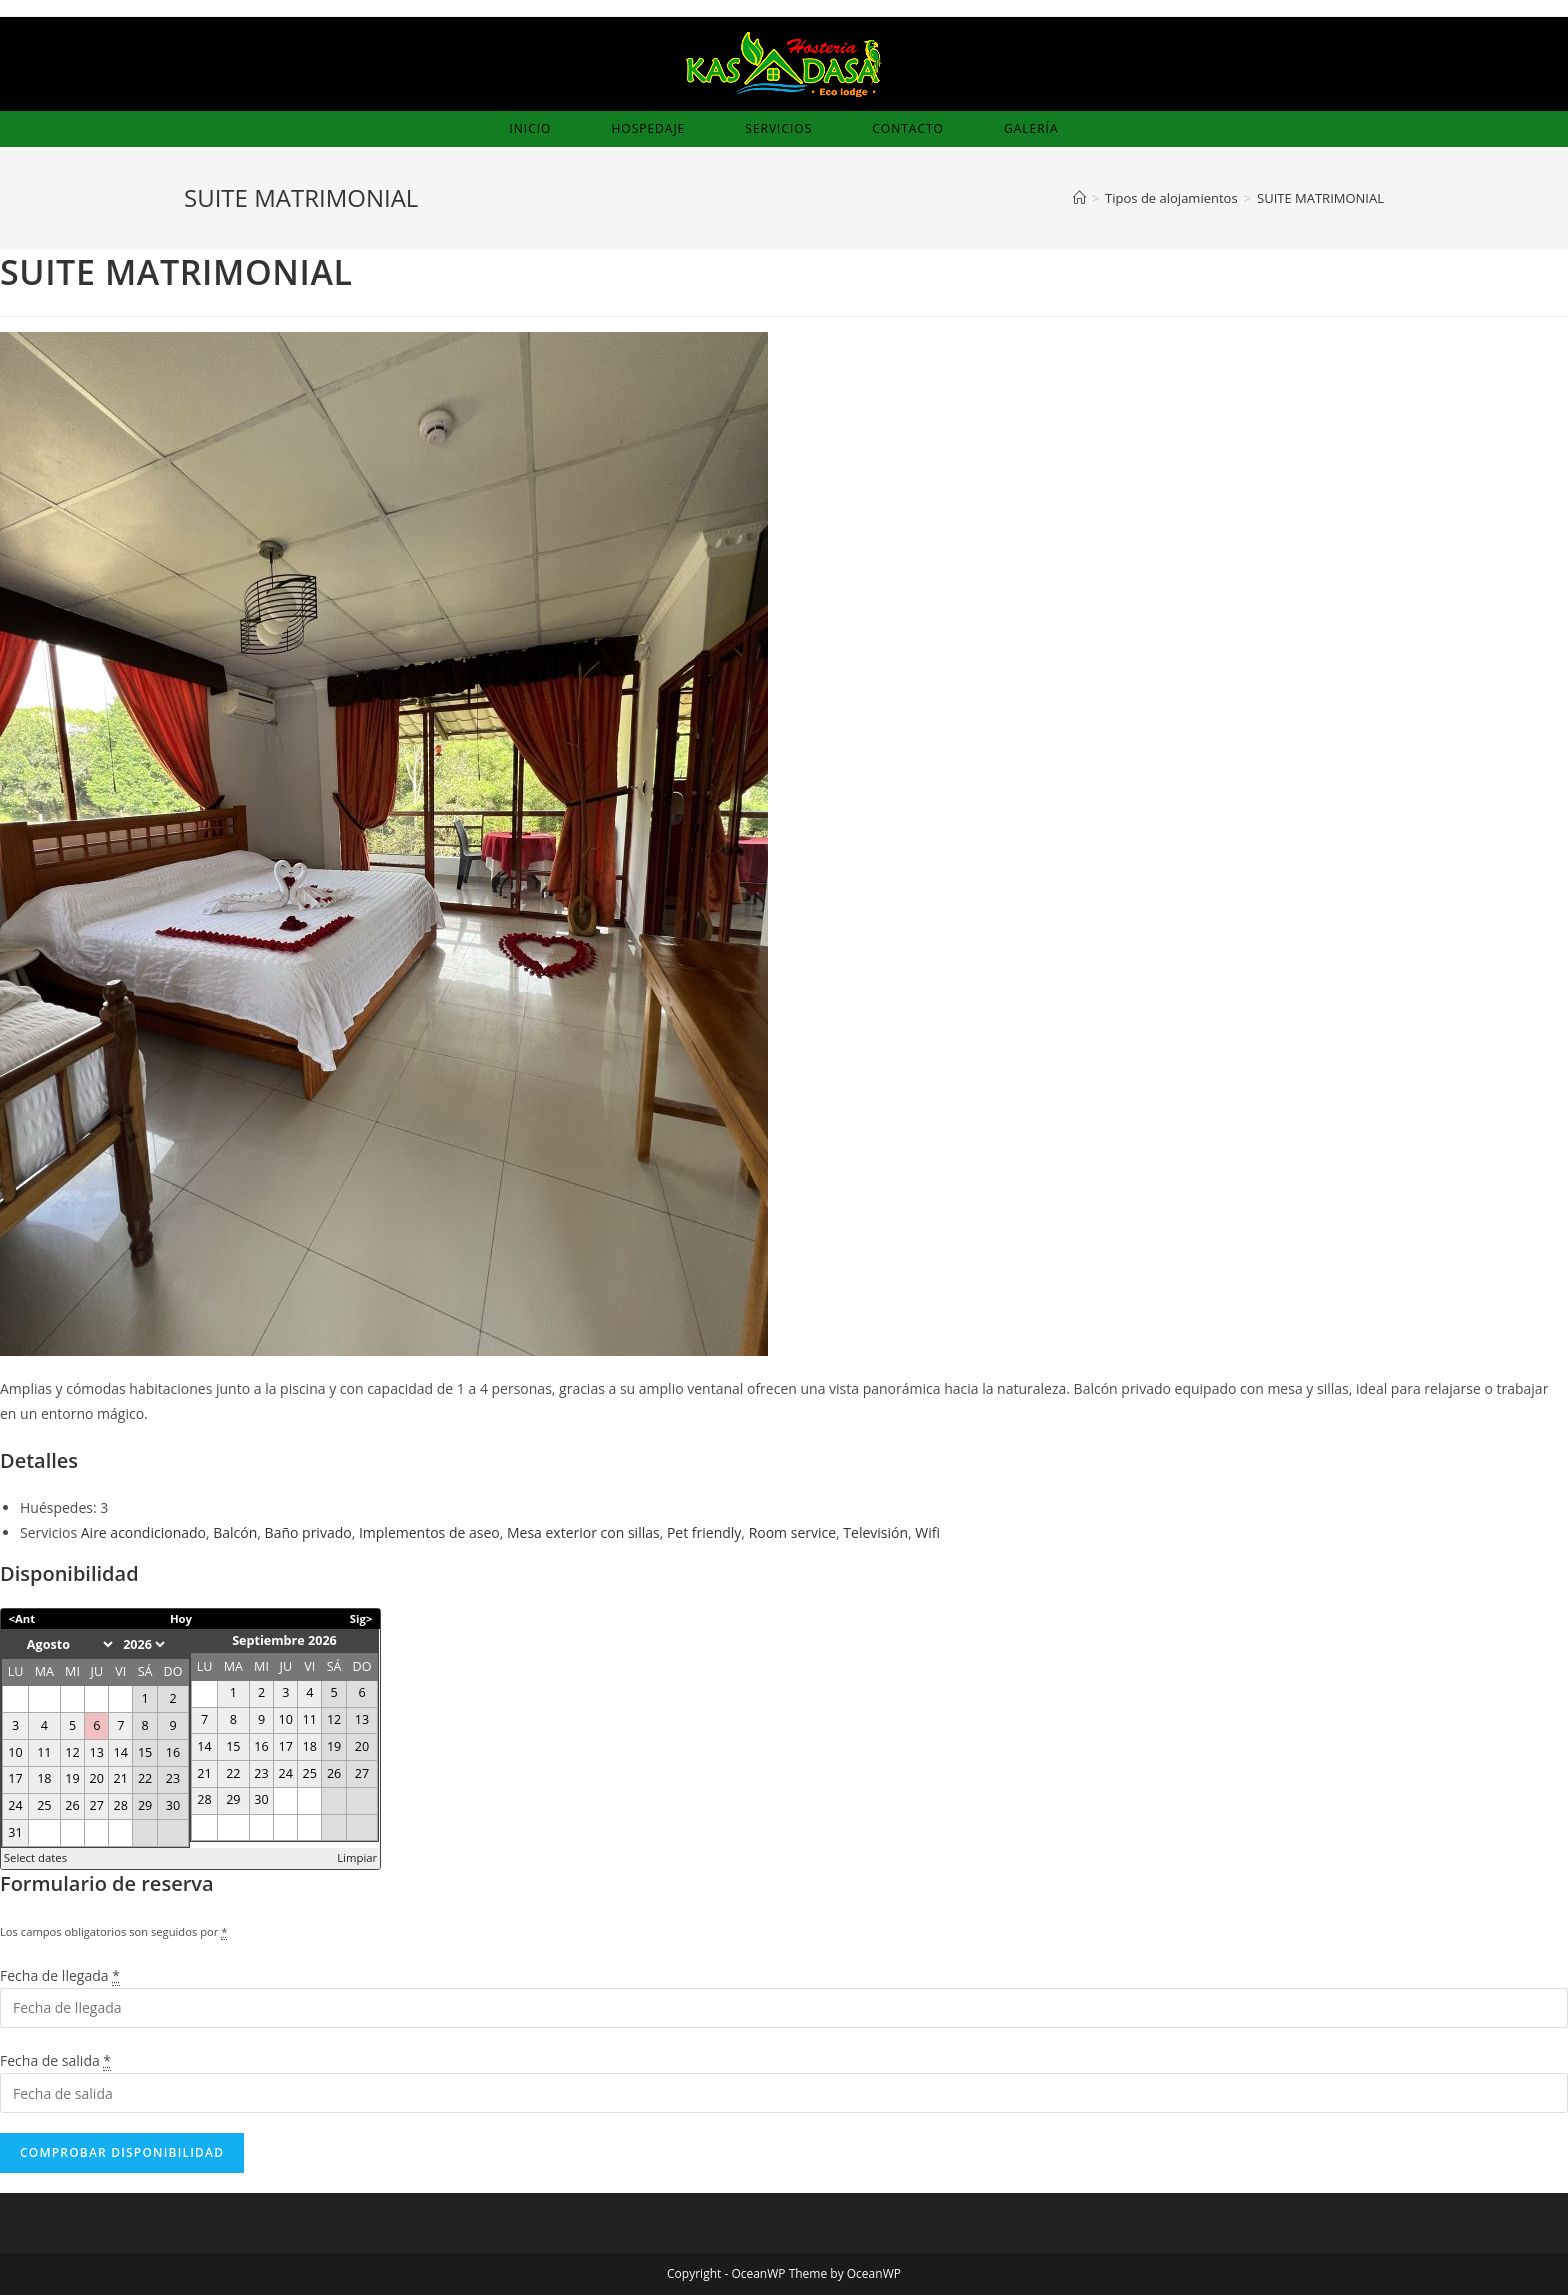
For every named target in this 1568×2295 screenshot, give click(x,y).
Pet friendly (704, 1532)
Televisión (875, 1532)
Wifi (927, 1532)
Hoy (181, 1618)
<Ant (22, 1618)
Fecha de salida (55, 2060)
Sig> (361, 1618)
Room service (792, 1532)
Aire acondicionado (143, 1532)
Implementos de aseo (429, 1532)
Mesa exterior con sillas (583, 1532)
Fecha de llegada (60, 1975)
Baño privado (308, 1532)
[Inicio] (1079, 198)
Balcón (235, 1532)
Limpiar (357, 1857)
